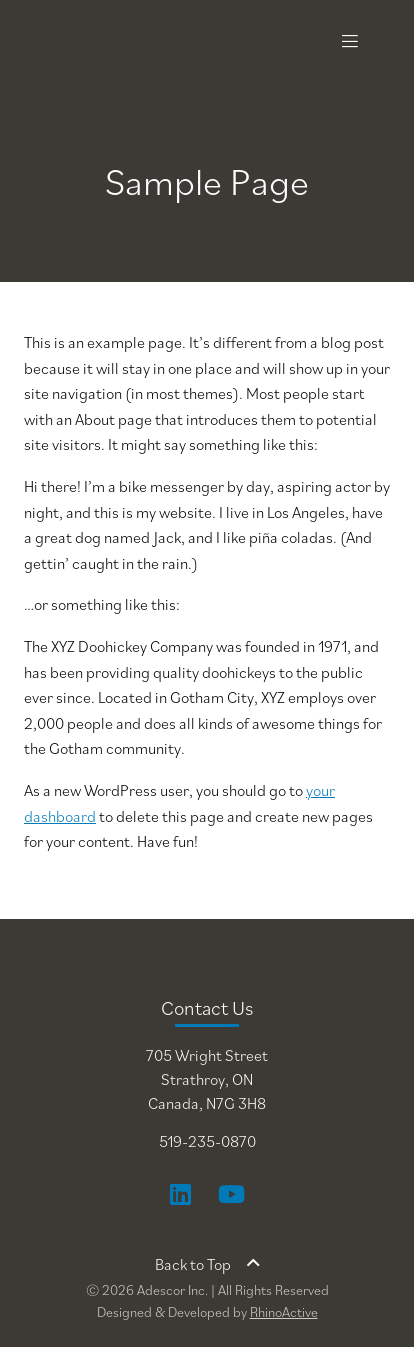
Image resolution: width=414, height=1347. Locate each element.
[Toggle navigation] (350, 41)
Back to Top (207, 1264)
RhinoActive (284, 1312)
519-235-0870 (207, 1141)
